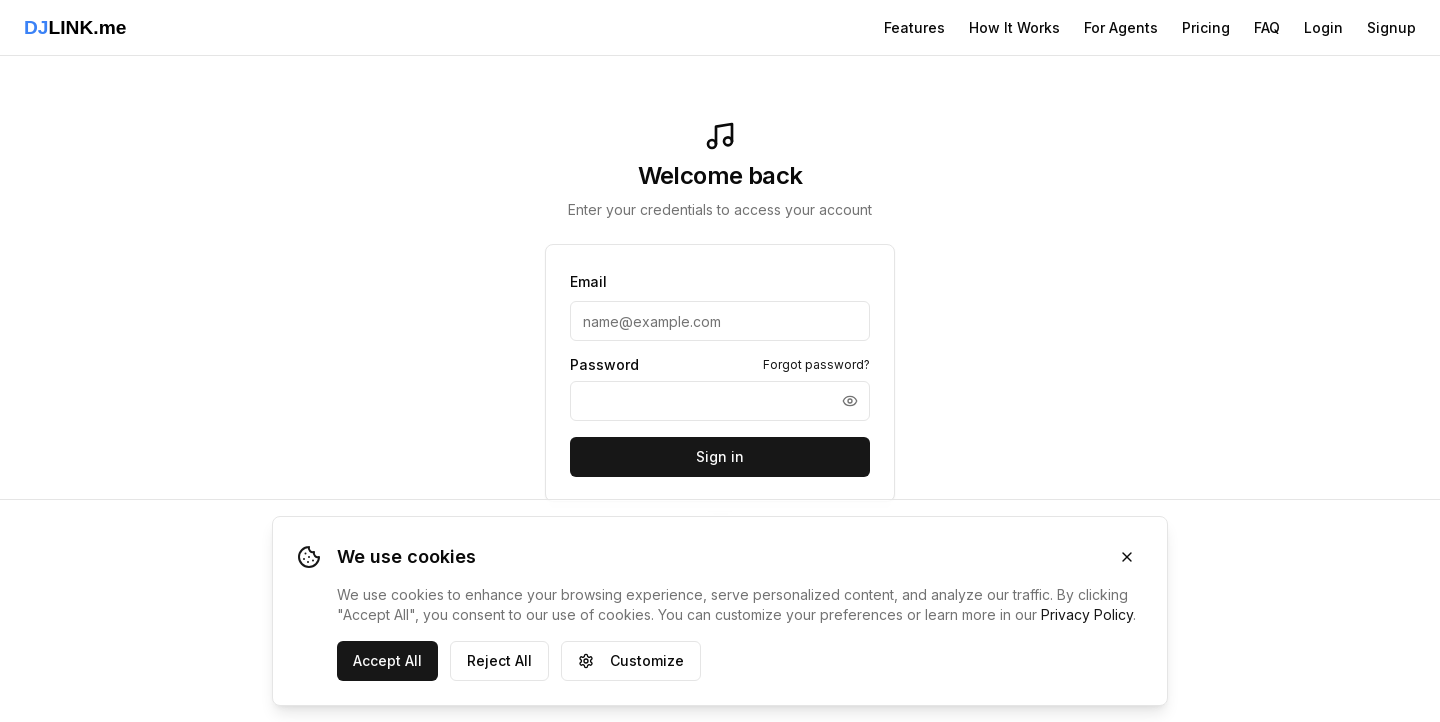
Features (914, 27)
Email (588, 281)
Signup (1391, 27)
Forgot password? (816, 364)
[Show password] (850, 401)
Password (604, 365)
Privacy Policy (1087, 614)
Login (1323, 27)
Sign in (720, 456)
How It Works (1014, 27)
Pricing (1206, 27)
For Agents (1121, 27)
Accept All (387, 660)
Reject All (499, 660)
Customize (631, 660)
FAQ (1267, 27)
